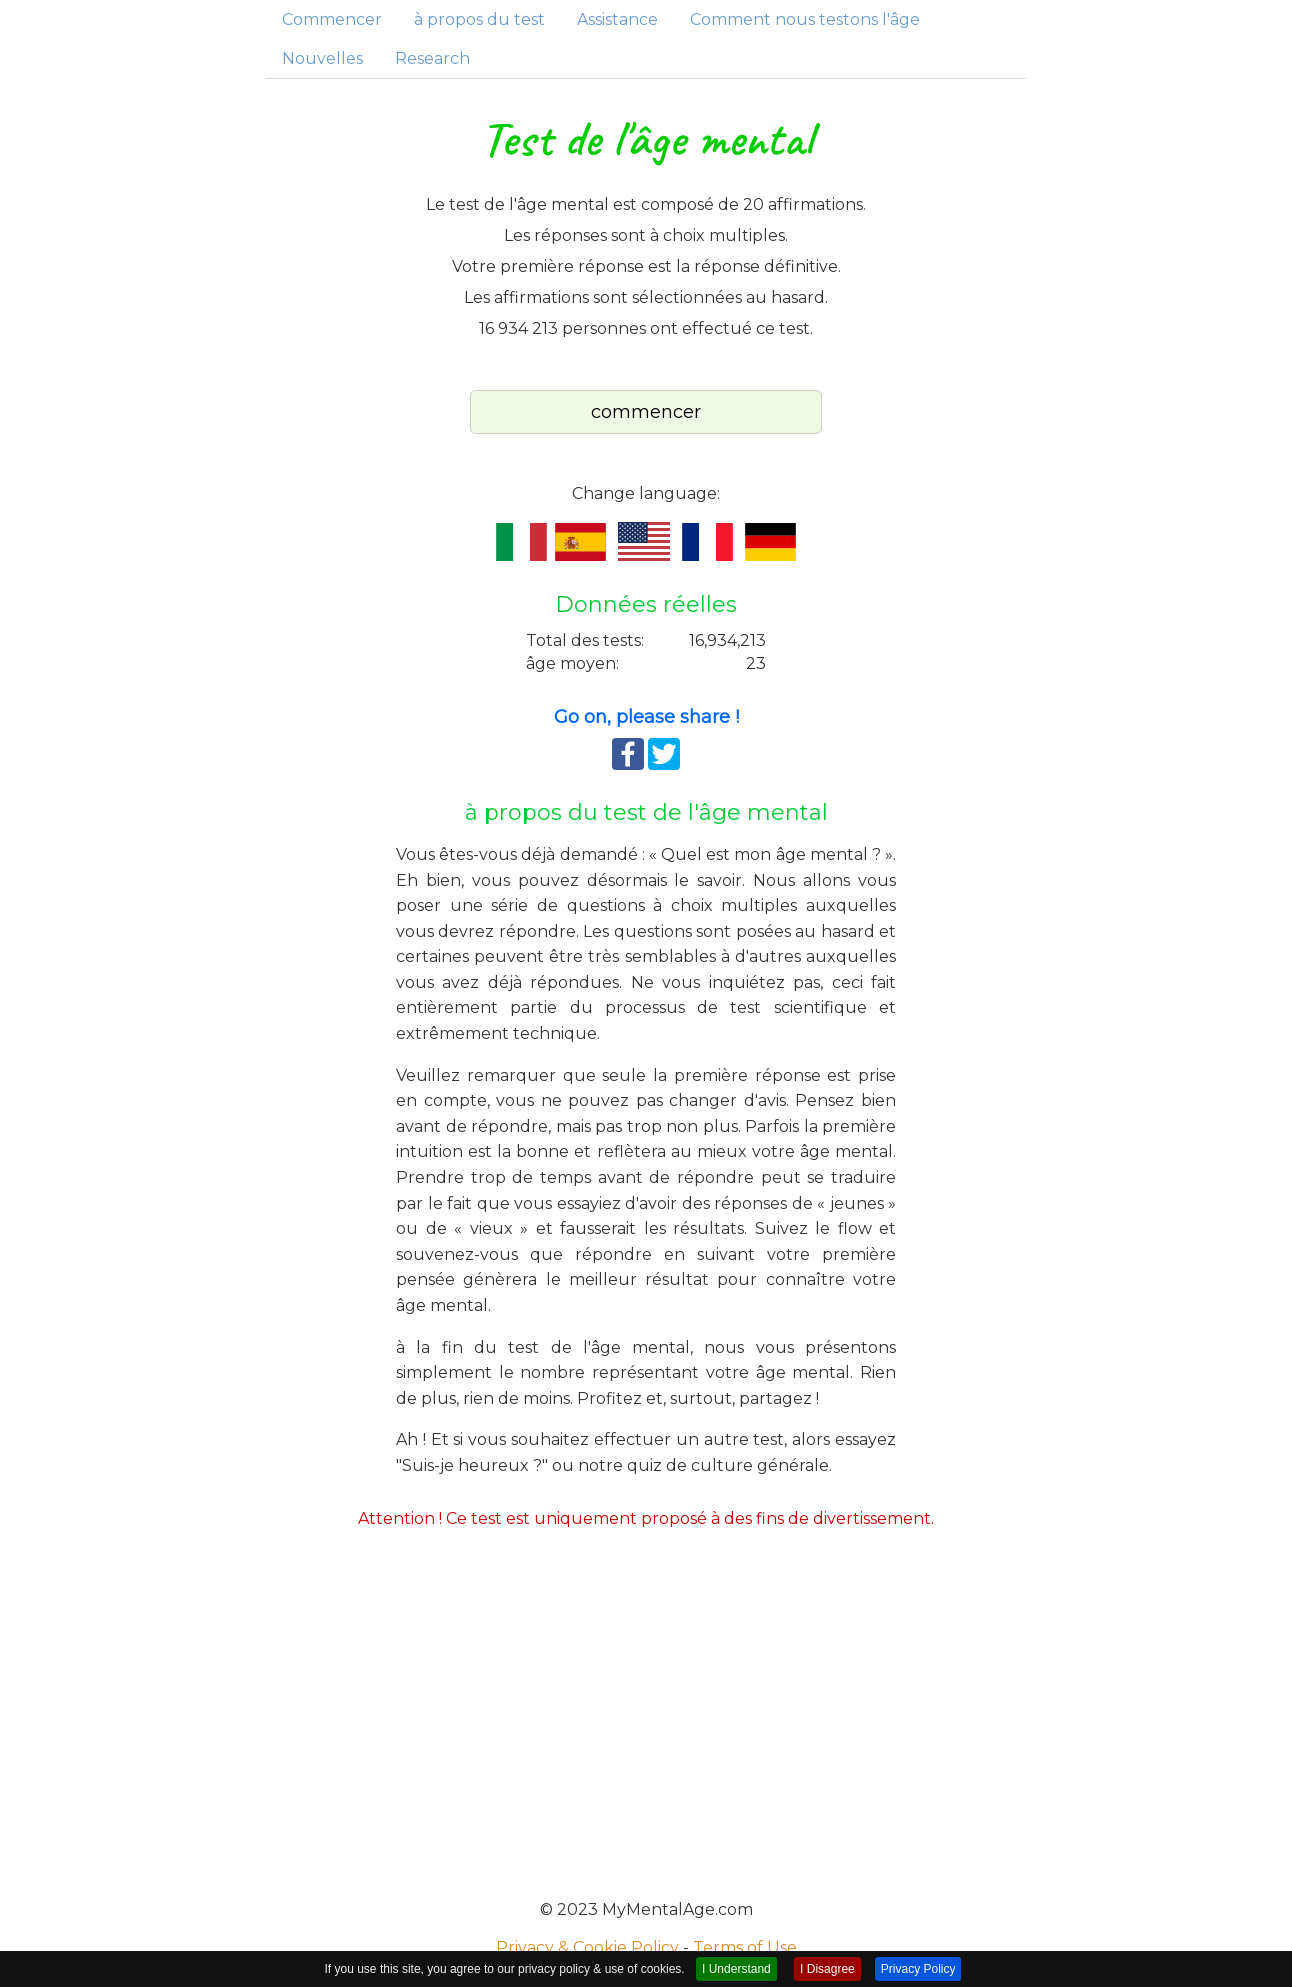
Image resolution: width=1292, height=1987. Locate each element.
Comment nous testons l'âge (805, 19)
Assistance (617, 19)
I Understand (736, 1969)
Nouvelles (322, 58)
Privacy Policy (918, 1969)
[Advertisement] (646, 1710)
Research (432, 58)
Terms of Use (745, 1947)
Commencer (332, 19)
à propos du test (479, 19)
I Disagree (827, 1969)
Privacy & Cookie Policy (587, 1947)
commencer (646, 412)
